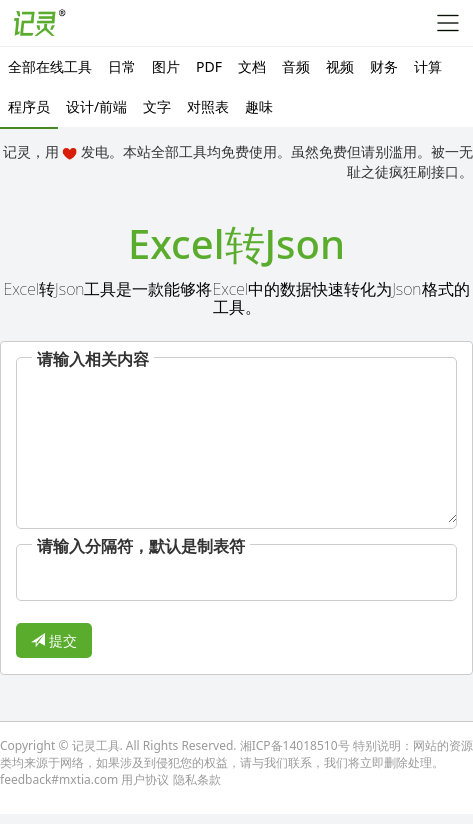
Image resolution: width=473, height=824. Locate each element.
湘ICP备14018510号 (295, 745)
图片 (166, 66)
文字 (157, 106)
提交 (54, 640)
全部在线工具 (50, 66)
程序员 (29, 106)
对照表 (208, 106)
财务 (384, 66)
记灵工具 (96, 745)
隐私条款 (197, 779)
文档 (252, 66)
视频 (340, 66)
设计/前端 (96, 106)
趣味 (259, 106)
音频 (296, 66)
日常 (122, 66)
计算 (428, 66)
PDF (209, 66)
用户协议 (145, 779)
